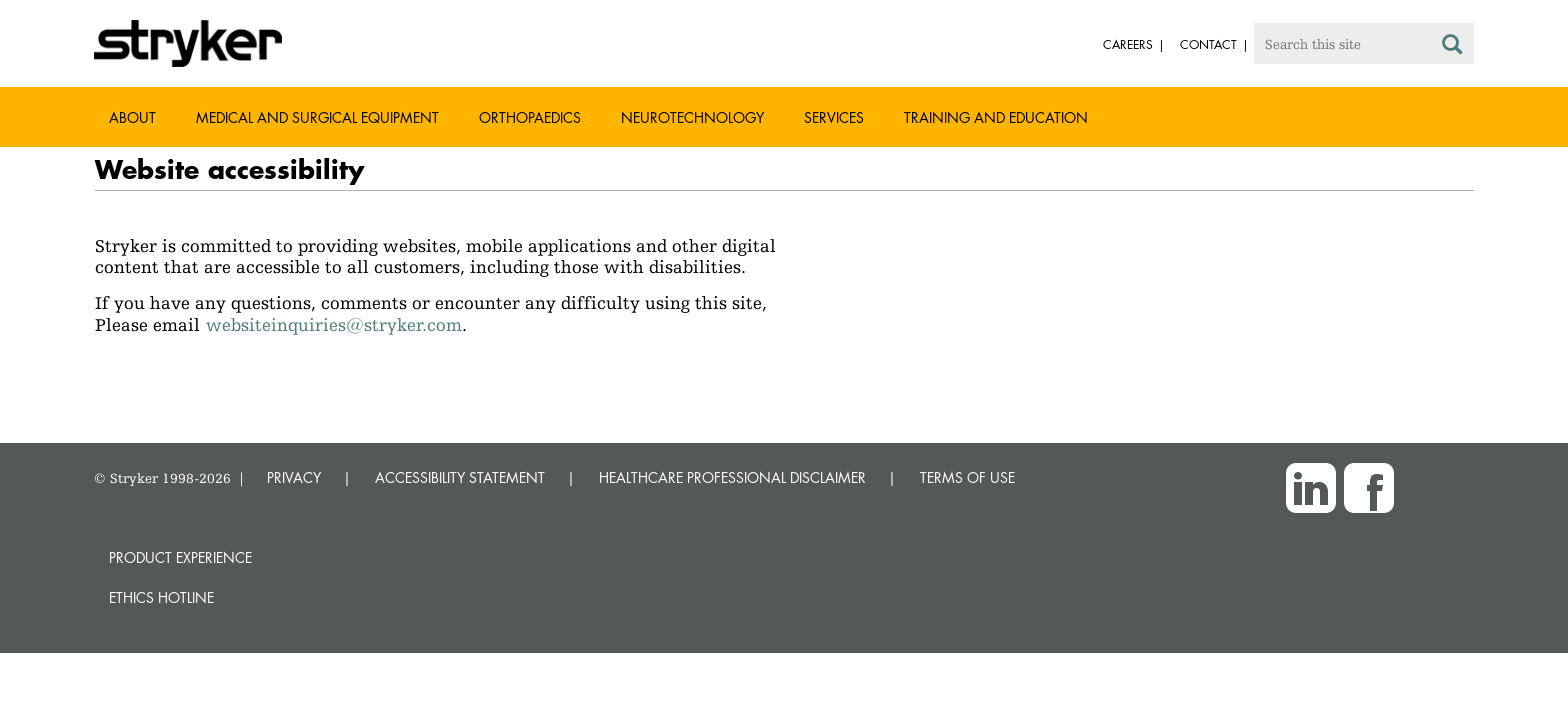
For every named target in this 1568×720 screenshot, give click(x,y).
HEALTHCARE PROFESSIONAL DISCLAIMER (732, 477)
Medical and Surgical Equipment (317, 117)
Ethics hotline (161, 597)
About (132, 117)
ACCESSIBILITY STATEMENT (460, 477)
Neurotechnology (692, 117)
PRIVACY (294, 477)
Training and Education (996, 117)
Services (834, 117)
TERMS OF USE (967, 477)
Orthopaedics (530, 117)
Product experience (180, 557)
